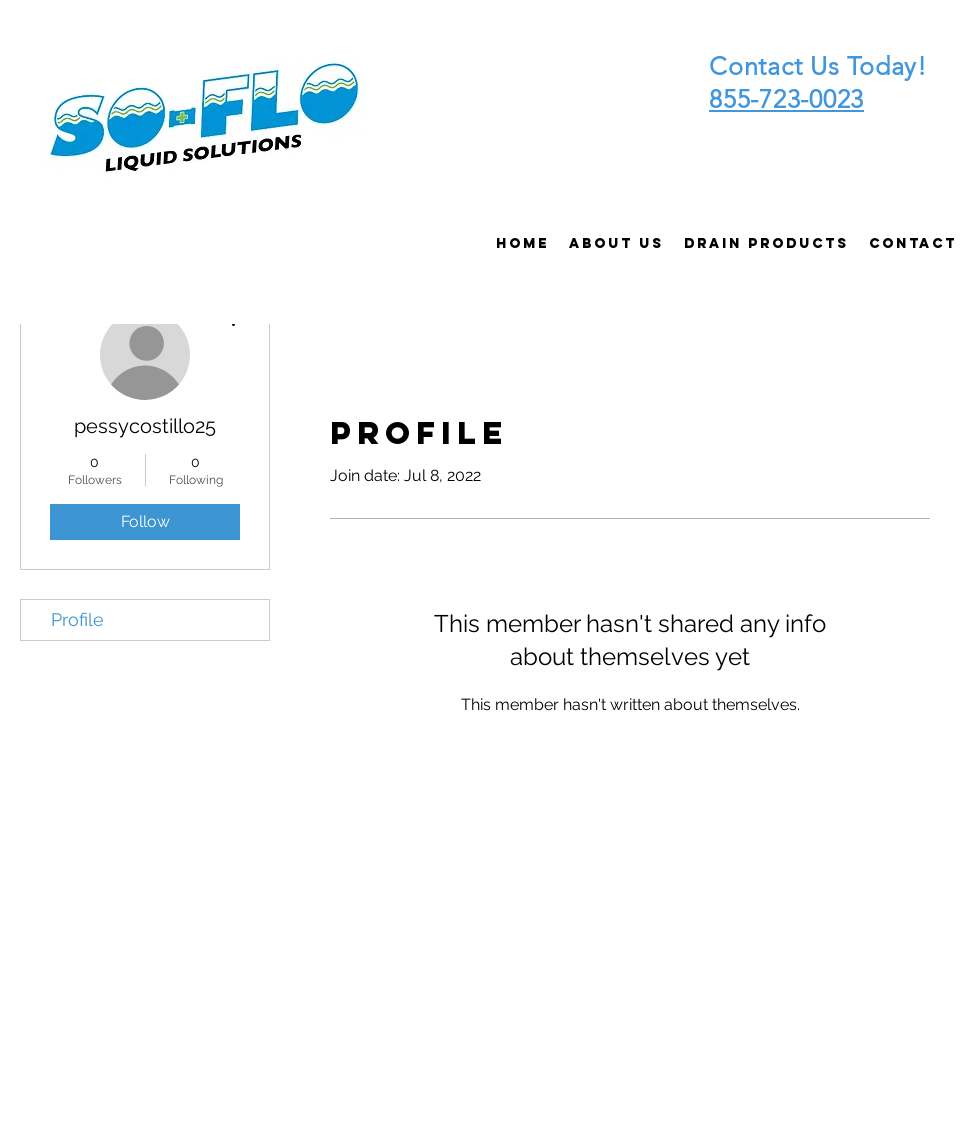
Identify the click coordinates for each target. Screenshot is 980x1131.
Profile (77, 619)
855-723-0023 (786, 99)
